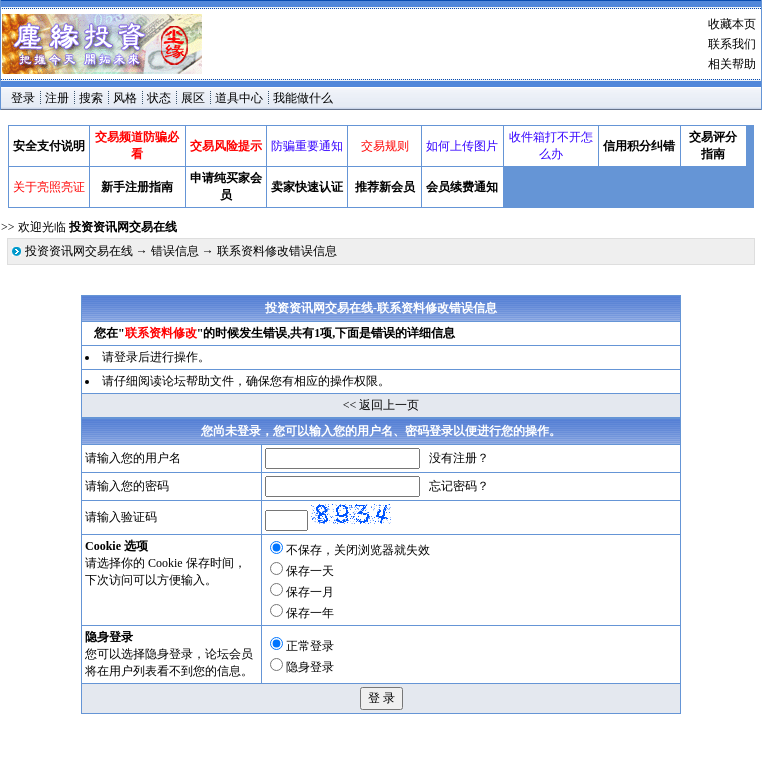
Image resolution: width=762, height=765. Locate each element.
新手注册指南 (137, 187)
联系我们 (732, 44)
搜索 (91, 98)
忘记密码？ (459, 486)
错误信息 (175, 251)
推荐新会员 (385, 187)
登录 (23, 98)
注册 (57, 98)
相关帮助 (732, 64)
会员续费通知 (462, 187)
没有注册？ (459, 458)
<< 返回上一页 (381, 405)
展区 (193, 98)
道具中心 (239, 98)
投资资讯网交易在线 (79, 251)
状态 (159, 98)
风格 (125, 98)
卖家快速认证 (307, 187)
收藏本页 (732, 24)
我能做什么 (303, 98)
